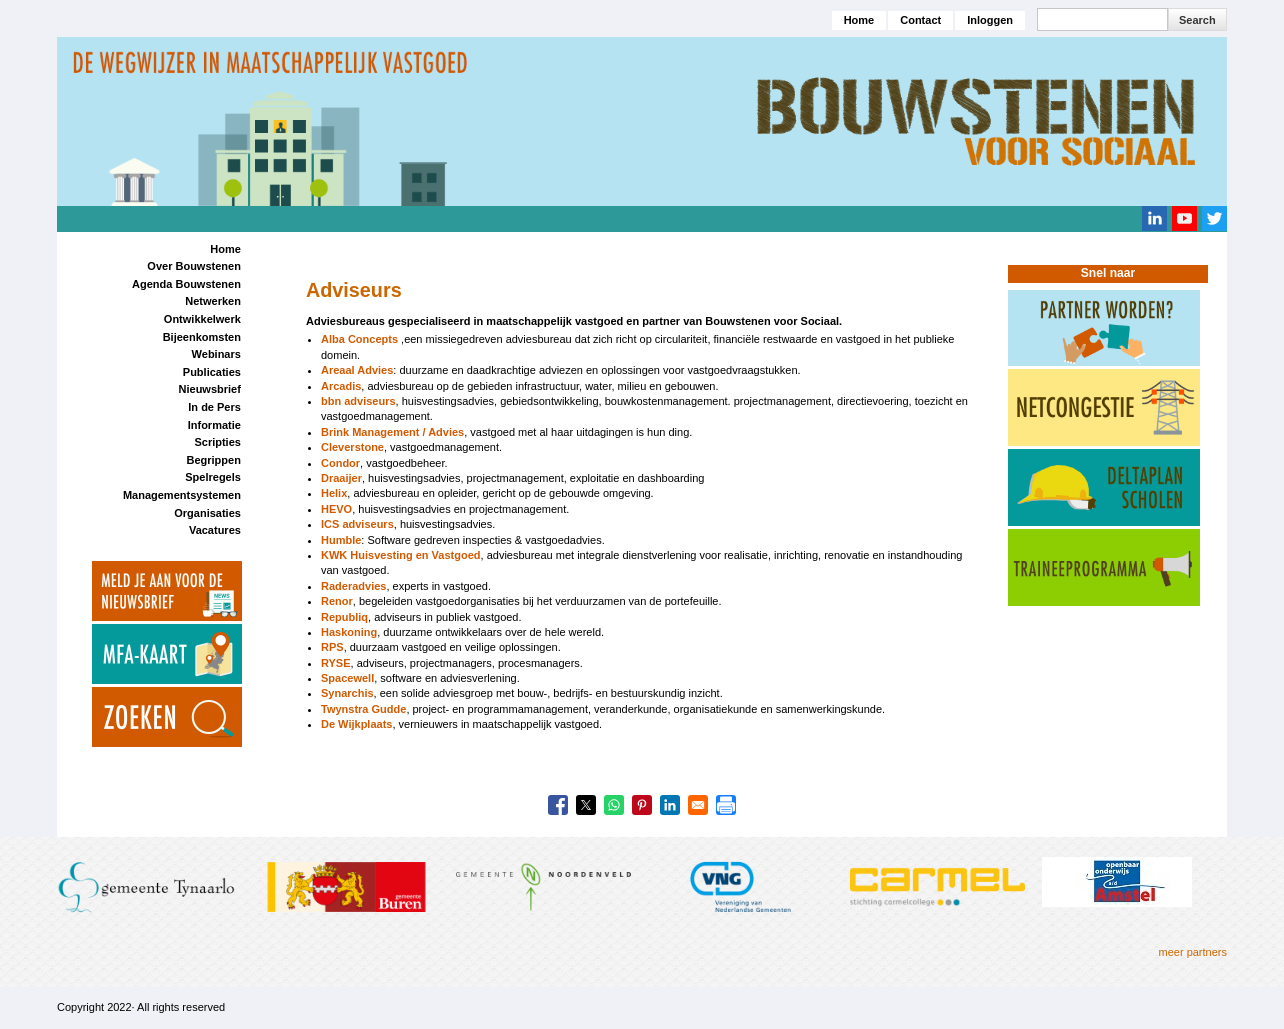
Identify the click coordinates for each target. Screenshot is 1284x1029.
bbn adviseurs (358, 401)
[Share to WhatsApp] (614, 805)
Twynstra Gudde (363, 709)
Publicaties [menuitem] (212, 372)
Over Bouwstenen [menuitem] (194, 266)
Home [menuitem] (225, 249)
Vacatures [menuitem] (215, 530)
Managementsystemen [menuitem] (182, 495)
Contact (920, 20)
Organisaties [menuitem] (207, 513)
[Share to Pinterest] (642, 805)
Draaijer (341, 478)
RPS (332, 647)
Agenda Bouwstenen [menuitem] (186, 284)
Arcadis (341, 386)
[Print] (726, 805)
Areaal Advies (357, 370)
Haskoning (349, 632)
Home (859, 20)
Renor (337, 601)
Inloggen (990, 20)
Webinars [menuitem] (216, 354)
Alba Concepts (359, 339)
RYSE (336, 663)
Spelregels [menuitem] (213, 477)
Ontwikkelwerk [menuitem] (202, 319)
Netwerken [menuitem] (213, 301)
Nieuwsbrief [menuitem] (210, 389)
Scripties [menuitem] (217, 442)
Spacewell (347, 678)
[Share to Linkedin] (670, 805)
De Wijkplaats (356, 724)
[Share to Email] (698, 805)
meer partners (1193, 952)
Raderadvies (353, 586)
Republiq (344, 617)
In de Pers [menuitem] (214, 407)
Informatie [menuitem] (214, 425)
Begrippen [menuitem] (213, 460)
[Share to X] (586, 805)
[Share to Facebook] (558, 805)
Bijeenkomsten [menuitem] (202, 337)
